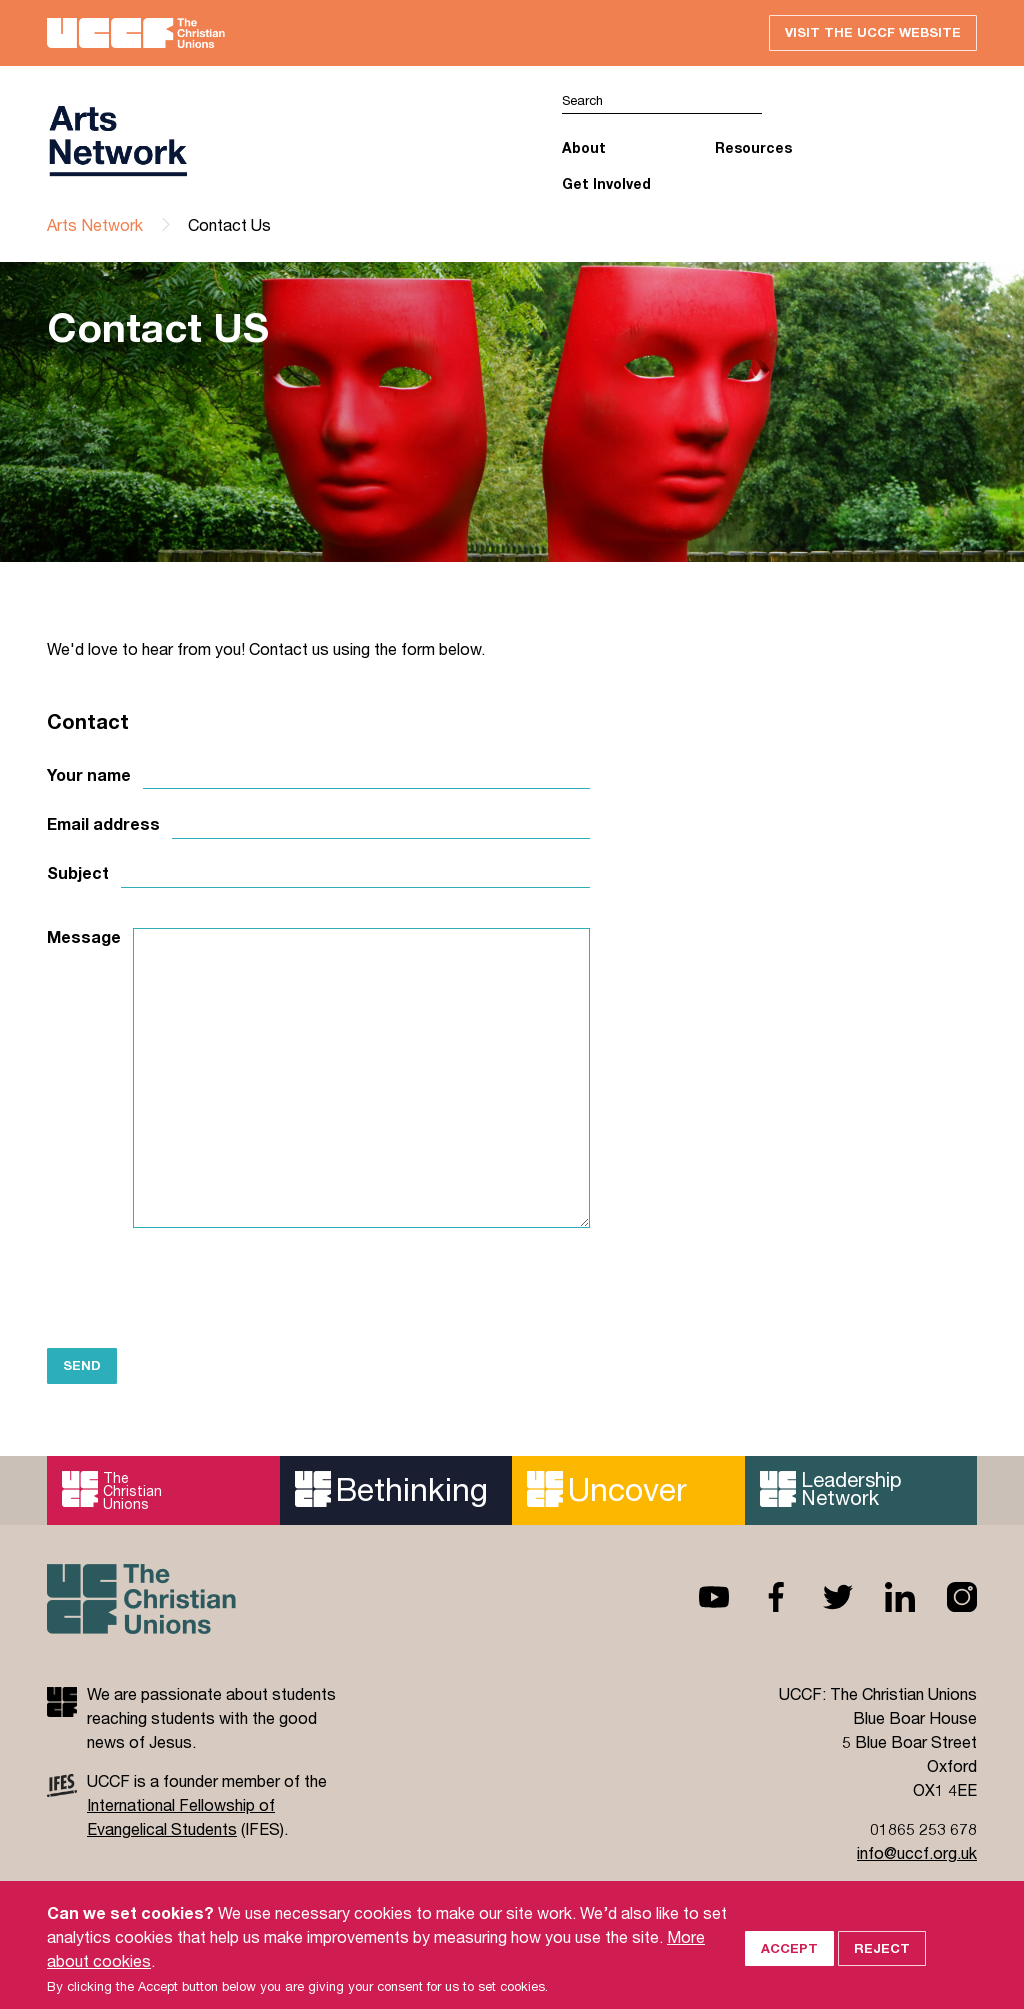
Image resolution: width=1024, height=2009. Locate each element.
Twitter (822, 1597)
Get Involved (606, 183)
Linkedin (884, 1597)
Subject (78, 873)
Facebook (760, 1597)
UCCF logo (117, 141)
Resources (753, 147)
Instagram (946, 1597)
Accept (789, 1969)
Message (84, 937)
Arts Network (95, 224)
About (584, 147)
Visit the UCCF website (873, 32)
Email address (103, 824)
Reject (882, 1969)
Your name (89, 775)
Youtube (698, 1597)
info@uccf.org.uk (917, 1852)
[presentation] (199, 1287)
